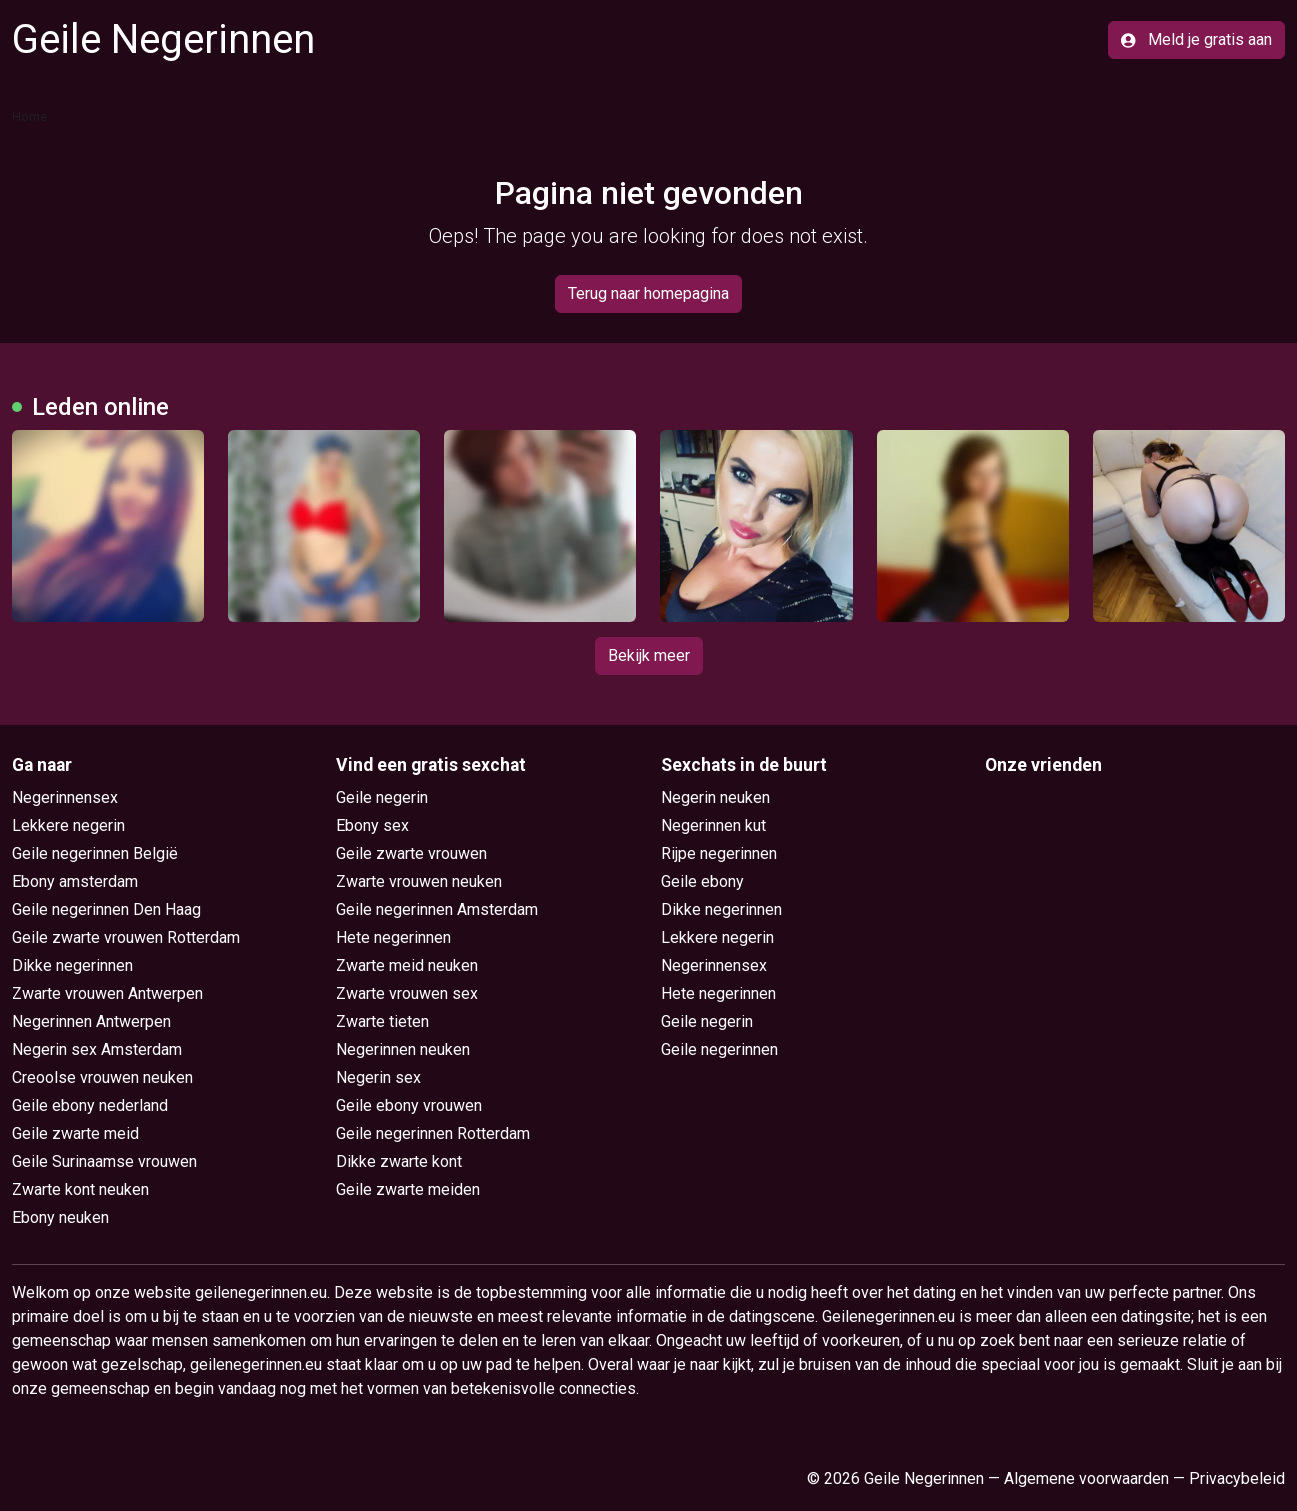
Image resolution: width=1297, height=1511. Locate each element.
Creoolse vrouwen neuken (102, 1077)
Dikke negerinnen (72, 965)
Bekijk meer (649, 655)
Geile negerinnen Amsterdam (437, 909)
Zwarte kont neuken (80, 1189)
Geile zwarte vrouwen (411, 853)
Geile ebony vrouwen (409, 1105)
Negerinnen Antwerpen (91, 1021)
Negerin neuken (715, 797)
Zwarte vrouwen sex (407, 993)
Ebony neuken (60, 1217)
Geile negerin (382, 797)
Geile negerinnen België (95, 853)
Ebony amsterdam (75, 881)
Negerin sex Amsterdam (97, 1049)
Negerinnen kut (713, 825)
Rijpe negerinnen (719, 853)
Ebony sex (372, 825)
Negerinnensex (65, 797)
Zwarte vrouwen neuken (419, 881)
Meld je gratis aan (1196, 39)
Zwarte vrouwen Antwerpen (107, 993)
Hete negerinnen (393, 937)
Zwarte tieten (382, 1021)
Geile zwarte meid (75, 1133)
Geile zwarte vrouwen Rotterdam (126, 937)
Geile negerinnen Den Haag (106, 909)
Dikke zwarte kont (399, 1161)
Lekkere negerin (68, 825)
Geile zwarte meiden (408, 1189)
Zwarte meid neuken (407, 965)
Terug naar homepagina (648, 293)
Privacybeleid (1237, 1478)
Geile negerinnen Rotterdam (433, 1133)
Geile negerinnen (719, 1049)
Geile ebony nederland (90, 1105)
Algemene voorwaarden (1086, 1478)
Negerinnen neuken (403, 1049)
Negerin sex (378, 1077)
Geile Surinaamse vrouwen (104, 1161)
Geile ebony (702, 881)
